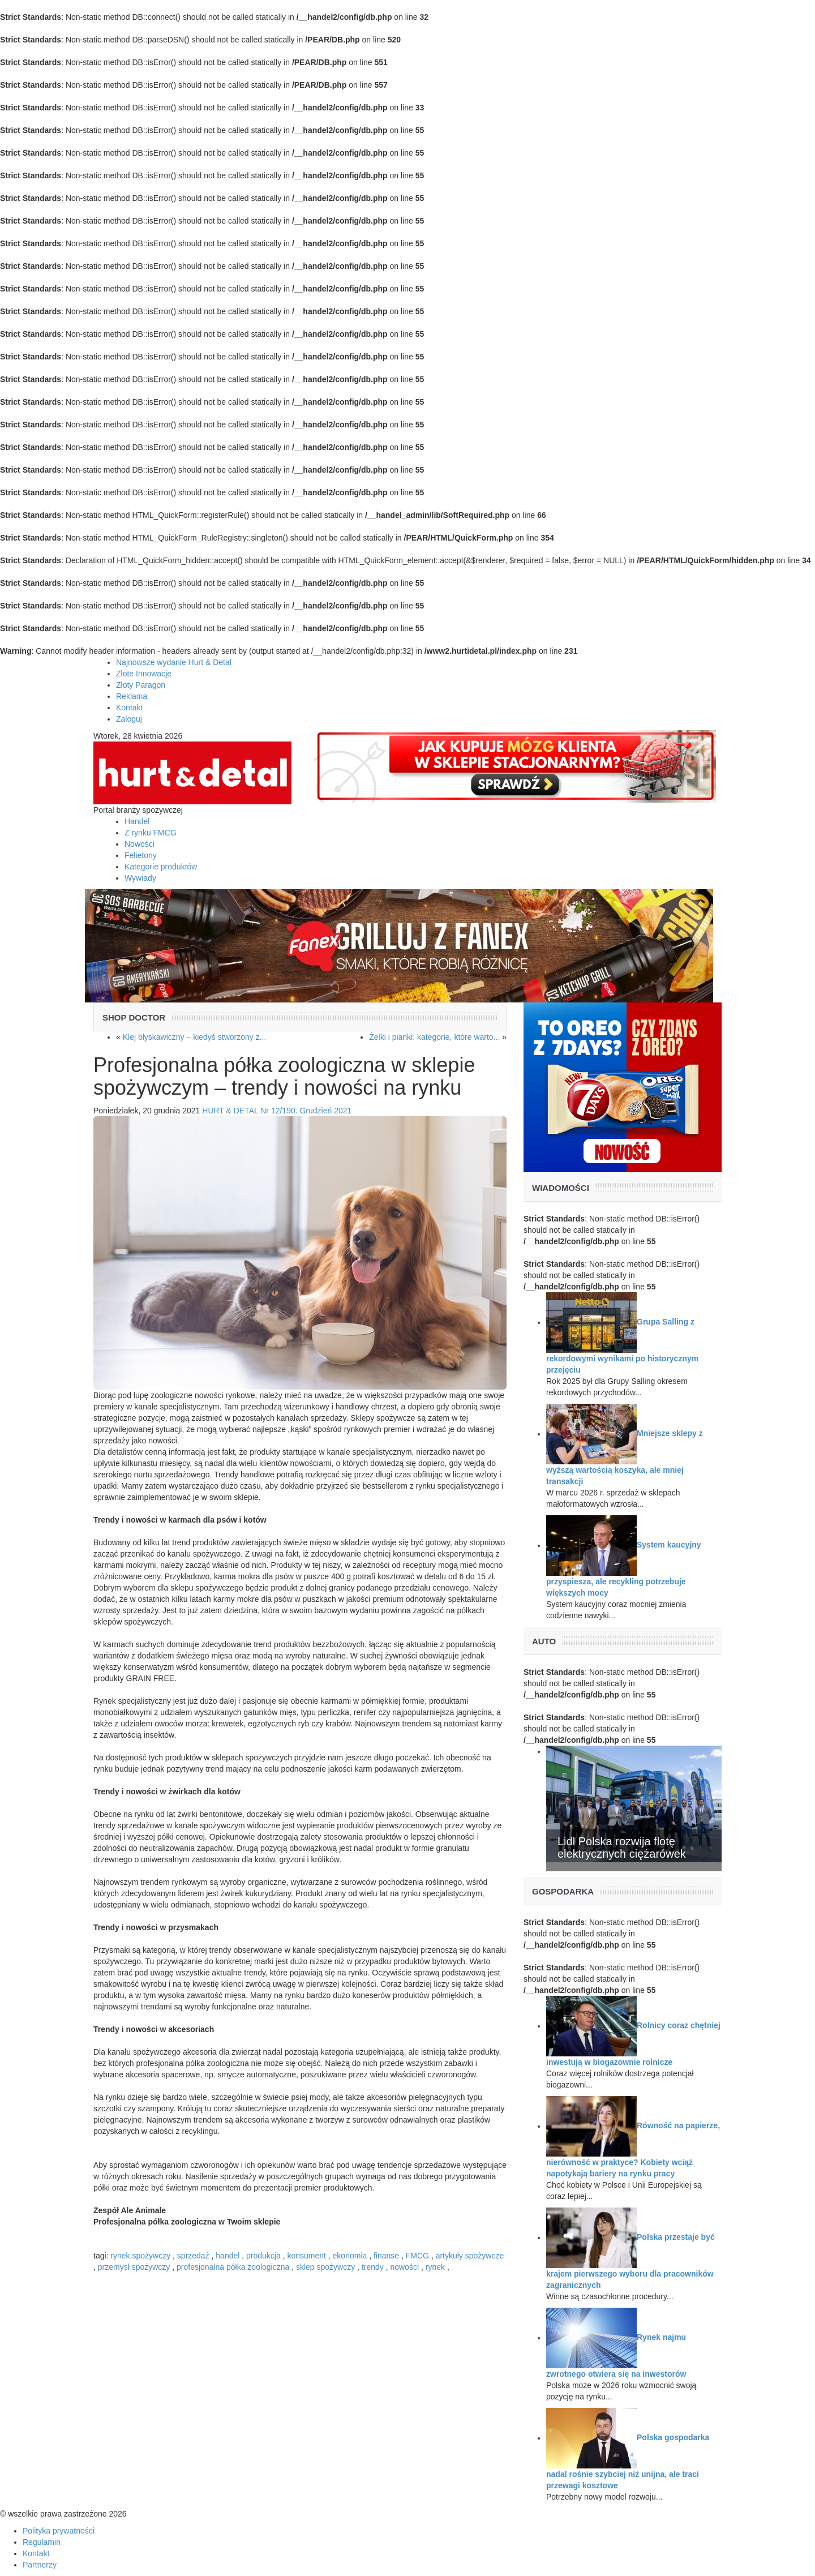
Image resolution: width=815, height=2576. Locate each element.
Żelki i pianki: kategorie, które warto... (434, 1036)
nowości (405, 2266)
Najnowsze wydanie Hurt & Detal (173, 662)
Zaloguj (129, 718)
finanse (386, 2255)
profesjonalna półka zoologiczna (233, 2266)
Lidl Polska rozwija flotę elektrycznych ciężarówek (621, 1847)
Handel (137, 821)
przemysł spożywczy (134, 2266)
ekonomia (350, 2255)
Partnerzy (40, 2564)
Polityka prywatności (59, 2530)
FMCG (417, 2255)
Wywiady (140, 877)
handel (227, 2255)
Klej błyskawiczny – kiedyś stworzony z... (195, 1036)
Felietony (141, 855)
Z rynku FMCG (151, 832)
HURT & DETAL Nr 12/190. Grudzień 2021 (276, 1110)
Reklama (131, 696)
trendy (373, 2266)
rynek (435, 2266)
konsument (306, 2255)
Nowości (140, 843)
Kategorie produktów (161, 866)
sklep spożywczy (325, 2266)
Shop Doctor (133, 1017)
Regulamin (42, 2542)
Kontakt (129, 707)
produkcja (263, 2255)
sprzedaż (193, 2255)
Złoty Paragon (140, 684)
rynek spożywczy (140, 2255)
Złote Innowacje (143, 673)
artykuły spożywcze (470, 2255)
